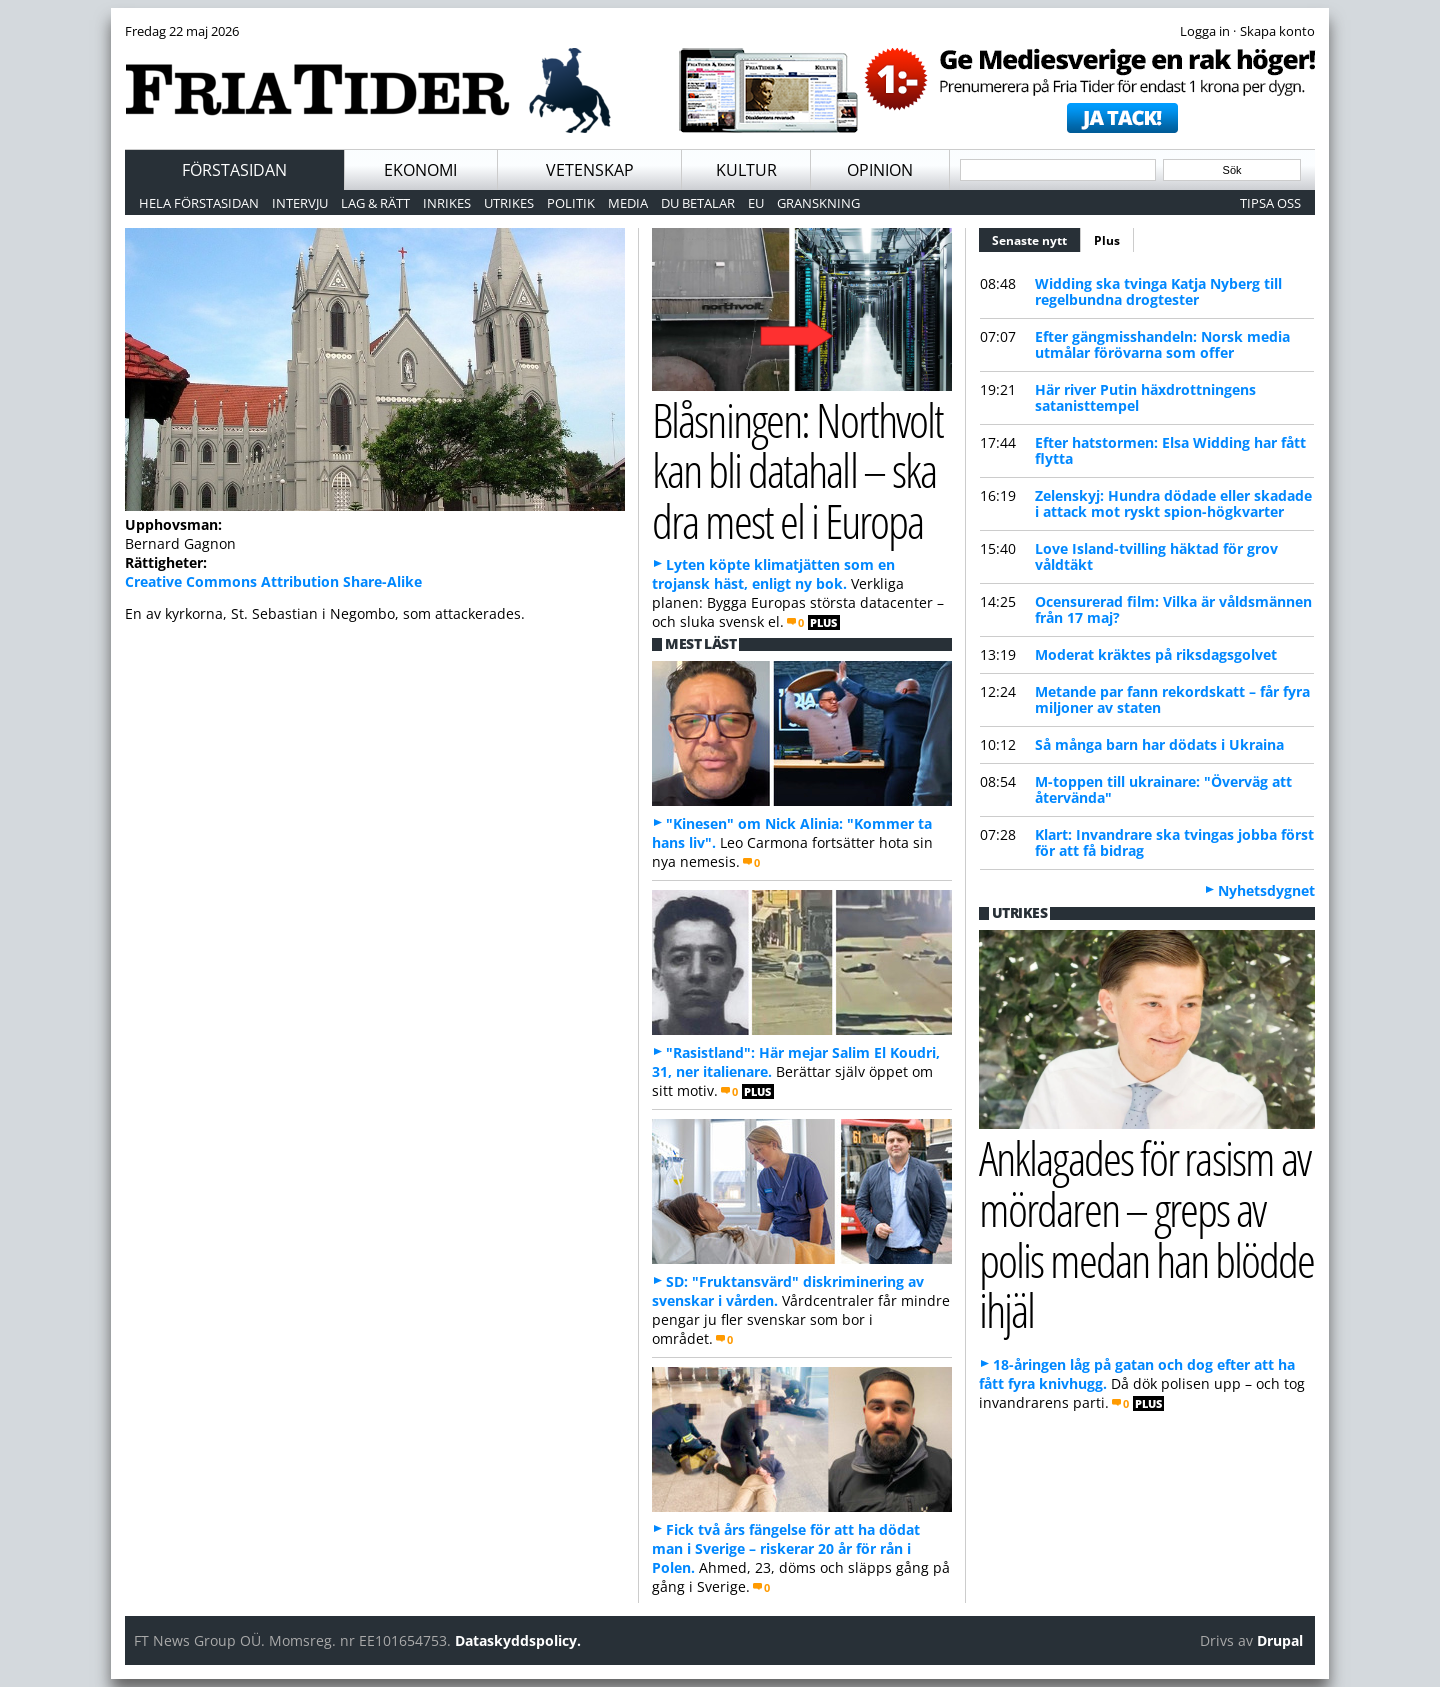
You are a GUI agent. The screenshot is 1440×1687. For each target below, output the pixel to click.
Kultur (746, 170)
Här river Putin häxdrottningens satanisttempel (1145, 397)
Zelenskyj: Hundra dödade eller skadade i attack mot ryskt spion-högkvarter (1173, 503)
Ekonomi (420, 170)
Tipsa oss (1270, 203)
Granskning (818, 203)
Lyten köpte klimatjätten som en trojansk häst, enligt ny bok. (773, 574)
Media (628, 203)
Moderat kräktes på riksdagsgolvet (1156, 654)
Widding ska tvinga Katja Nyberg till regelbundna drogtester (1158, 291)
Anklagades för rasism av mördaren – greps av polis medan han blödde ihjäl (1147, 1233)
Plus (1107, 240)
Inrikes (447, 203)
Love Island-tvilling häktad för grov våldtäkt (1156, 556)
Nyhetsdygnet (1266, 890)
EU (756, 203)
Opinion (880, 170)
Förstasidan (234, 170)
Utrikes (509, 203)
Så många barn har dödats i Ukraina (1159, 744)
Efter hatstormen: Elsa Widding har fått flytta (1170, 450)
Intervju (300, 203)
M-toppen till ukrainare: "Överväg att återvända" (1163, 789)
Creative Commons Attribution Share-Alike (273, 581)
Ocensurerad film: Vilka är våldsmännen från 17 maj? (1173, 609)
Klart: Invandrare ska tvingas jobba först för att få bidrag (1174, 842)
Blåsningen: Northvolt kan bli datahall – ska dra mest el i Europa (797, 470)
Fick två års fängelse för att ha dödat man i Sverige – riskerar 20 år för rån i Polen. (786, 1548)
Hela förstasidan (199, 203)
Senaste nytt (1036, 238)
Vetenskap (590, 170)
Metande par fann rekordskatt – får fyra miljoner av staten (1172, 699)
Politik (571, 203)
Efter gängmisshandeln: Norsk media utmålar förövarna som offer (1162, 344)
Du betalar (698, 203)
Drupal (1280, 1640)
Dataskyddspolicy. (518, 1640)
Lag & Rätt (375, 203)
